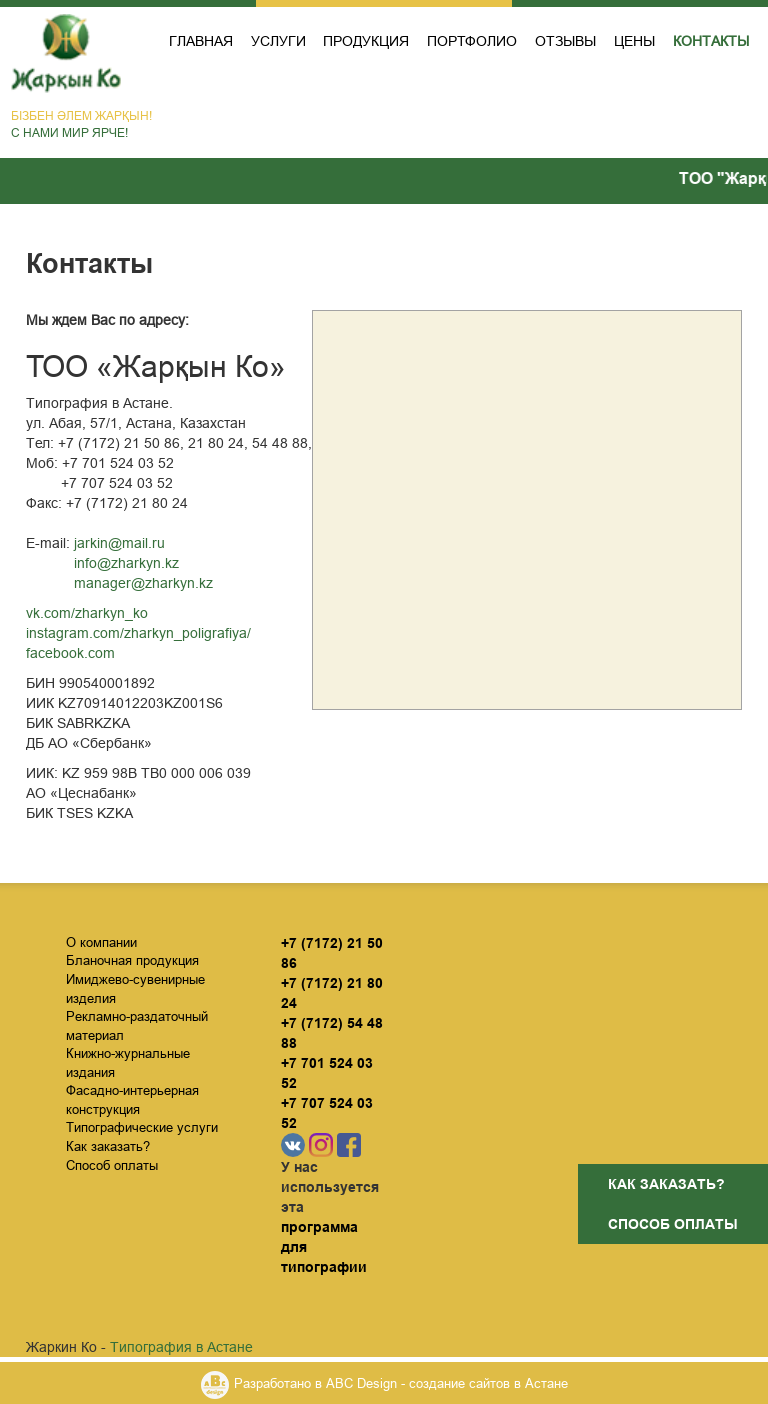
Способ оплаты (673, 1224)
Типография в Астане (181, 1347)
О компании (101, 942)
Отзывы (565, 41)
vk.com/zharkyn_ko (87, 613)
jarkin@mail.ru (119, 543)
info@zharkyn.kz (126, 563)
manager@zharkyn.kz (143, 583)
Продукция (366, 41)
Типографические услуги (142, 1127)
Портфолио (472, 41)
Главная (201, 41)
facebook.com (70, 653)
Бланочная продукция (132, 960)
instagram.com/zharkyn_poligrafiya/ (138, 633)
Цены (634, 41)
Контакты (711, 41)
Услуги (278, 41)
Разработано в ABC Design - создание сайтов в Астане (401, 1383)
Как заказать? (666, 1184)
